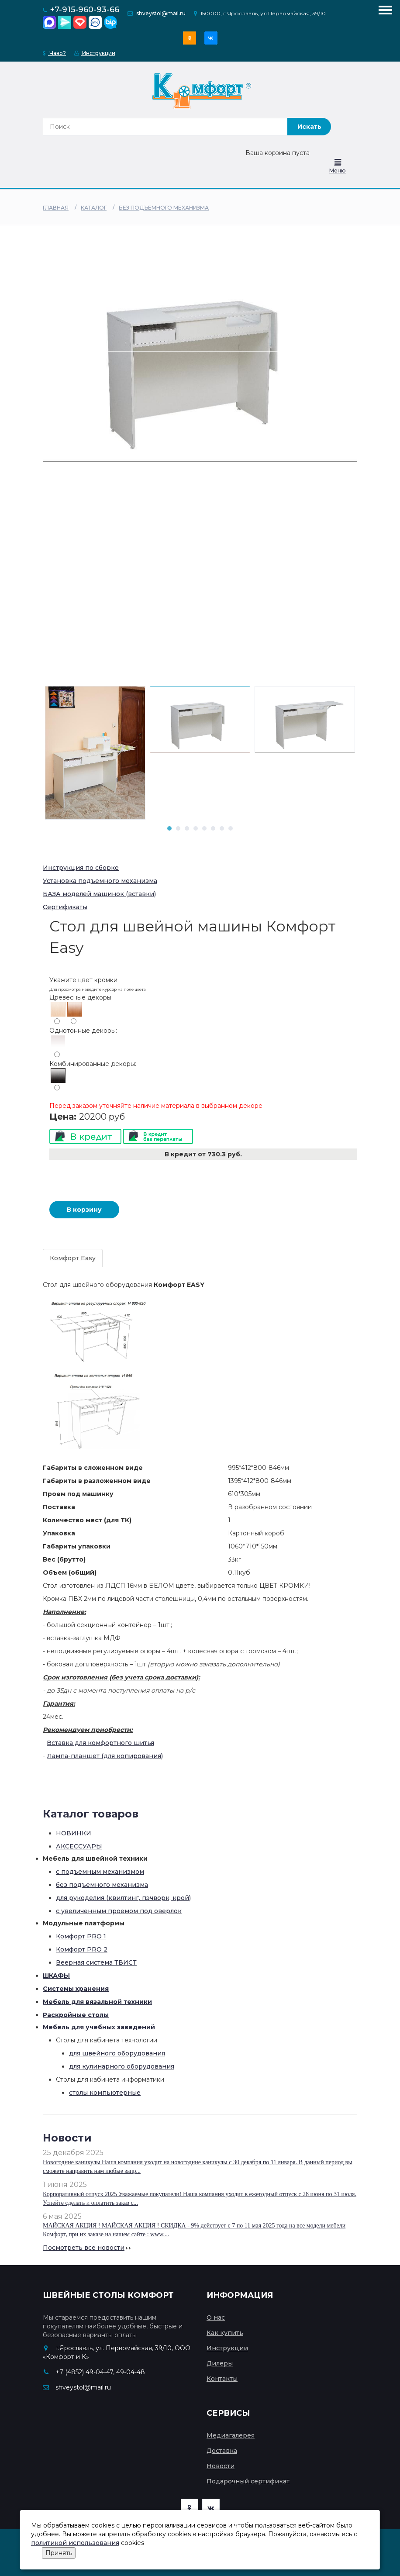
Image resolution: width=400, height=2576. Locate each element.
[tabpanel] (200, 719)
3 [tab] (187, 828)
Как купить (225, 2333)
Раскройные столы (76, 2015)
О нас (216, 2317)
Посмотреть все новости (83, 2248)
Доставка (222, 2451)
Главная (56, 207)
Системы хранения (76, 1989)
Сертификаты (65, 907)
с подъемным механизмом (100, 1872)
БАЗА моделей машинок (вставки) (99, 894)
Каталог (94, 207)
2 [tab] (178, 828)
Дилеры (220, 2363)
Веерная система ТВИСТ (96, 1962)
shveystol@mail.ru (161, 13)
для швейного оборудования (117, 2053)
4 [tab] (195, 828)
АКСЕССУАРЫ (79, 1846)
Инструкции (94, 53)
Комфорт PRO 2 (81, 1949)
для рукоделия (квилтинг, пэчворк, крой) (123, 1898)
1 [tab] (169, 828)
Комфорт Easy (73, 1258)
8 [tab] (230, 828)
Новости (220, 2466)
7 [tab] (222, 828)
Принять (58, 2553)
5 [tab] (204, 828)
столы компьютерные (105, 2093)
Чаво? (54, 53)
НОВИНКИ (73, 1833)
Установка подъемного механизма (100, 881)
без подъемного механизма (164, 207)
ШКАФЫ (56, 1975)
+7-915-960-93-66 (84, 9)
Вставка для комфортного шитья (100, 1743)
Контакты (222, 2379)
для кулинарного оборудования (121, 2066)
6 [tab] (213, 828)
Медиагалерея (231, 2435)
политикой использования (75, 2543)
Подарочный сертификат (248, 2481)
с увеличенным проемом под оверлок (119, 1911)
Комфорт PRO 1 (81, 1936)
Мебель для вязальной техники (97, 2002)
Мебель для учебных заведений (99, 2027)
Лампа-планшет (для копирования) (105, 1756)
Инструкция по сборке (81, 868)
